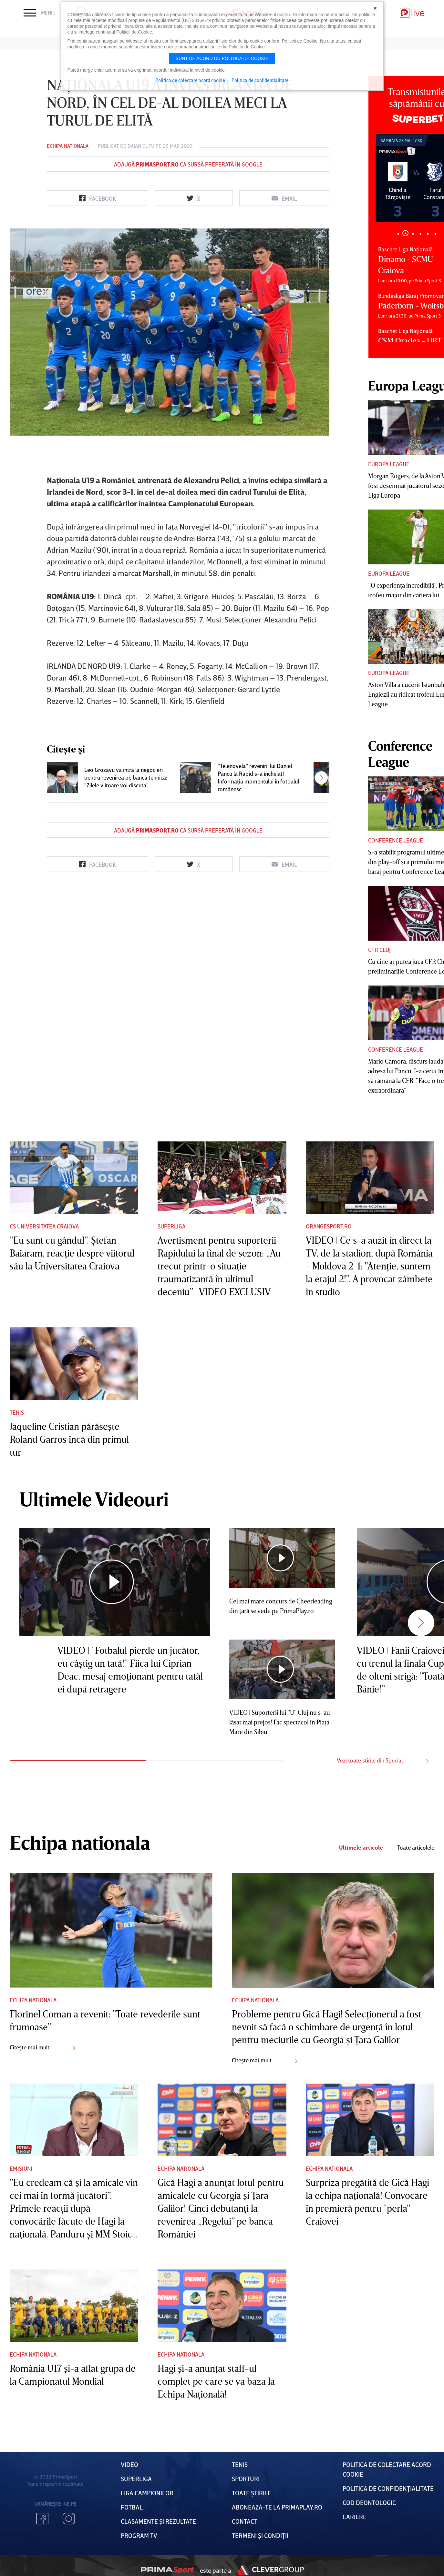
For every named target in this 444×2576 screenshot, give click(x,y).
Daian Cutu (141, 146)
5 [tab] (428, 234)
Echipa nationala (67, 146)
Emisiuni (21, 2168)
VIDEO (129, 2464)
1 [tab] (398, 234)
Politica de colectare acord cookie (190, 80)
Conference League (395, 840)
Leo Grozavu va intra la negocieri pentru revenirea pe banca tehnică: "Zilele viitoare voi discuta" (125, 777)
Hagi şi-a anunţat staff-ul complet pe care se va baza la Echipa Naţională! (216, 2381)
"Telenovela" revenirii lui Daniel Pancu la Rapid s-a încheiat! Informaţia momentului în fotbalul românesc (258, 777)
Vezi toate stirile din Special (383, 1760)
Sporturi (246, 2478)
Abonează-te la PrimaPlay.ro (277, 2507)
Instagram (69, 2518)
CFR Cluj (379, 949)
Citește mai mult (42, 2047)
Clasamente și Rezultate (158, 2521)
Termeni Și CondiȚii (260, 2535)
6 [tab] (435, 234)
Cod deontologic (369, 2502)
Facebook (42, 2518)
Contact (244, 2521)
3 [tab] (413, 234)
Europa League (388, 464)
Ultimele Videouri (94, 1498)
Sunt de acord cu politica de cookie (222, 58)
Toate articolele (415, 1847)
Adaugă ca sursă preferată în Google (188, 164)
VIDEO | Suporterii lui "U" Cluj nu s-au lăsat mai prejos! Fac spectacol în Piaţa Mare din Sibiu (279, 1721)
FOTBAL (132, 2507)
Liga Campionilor (147, 2493)
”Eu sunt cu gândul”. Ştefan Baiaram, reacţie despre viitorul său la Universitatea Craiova (72, 1253)
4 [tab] (420, 234)
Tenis (17, 1412)
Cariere (355, 2516)
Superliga (171, 1226)
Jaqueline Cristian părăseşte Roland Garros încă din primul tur (69, 1439)
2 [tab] (405, 233)
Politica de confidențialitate (388, 2488)
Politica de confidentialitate (260, 80)
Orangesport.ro (329, 1226)
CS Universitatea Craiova (44, 1226)
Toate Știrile (251, 2493)
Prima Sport (167, 2570)
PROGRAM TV (139, 2535)
